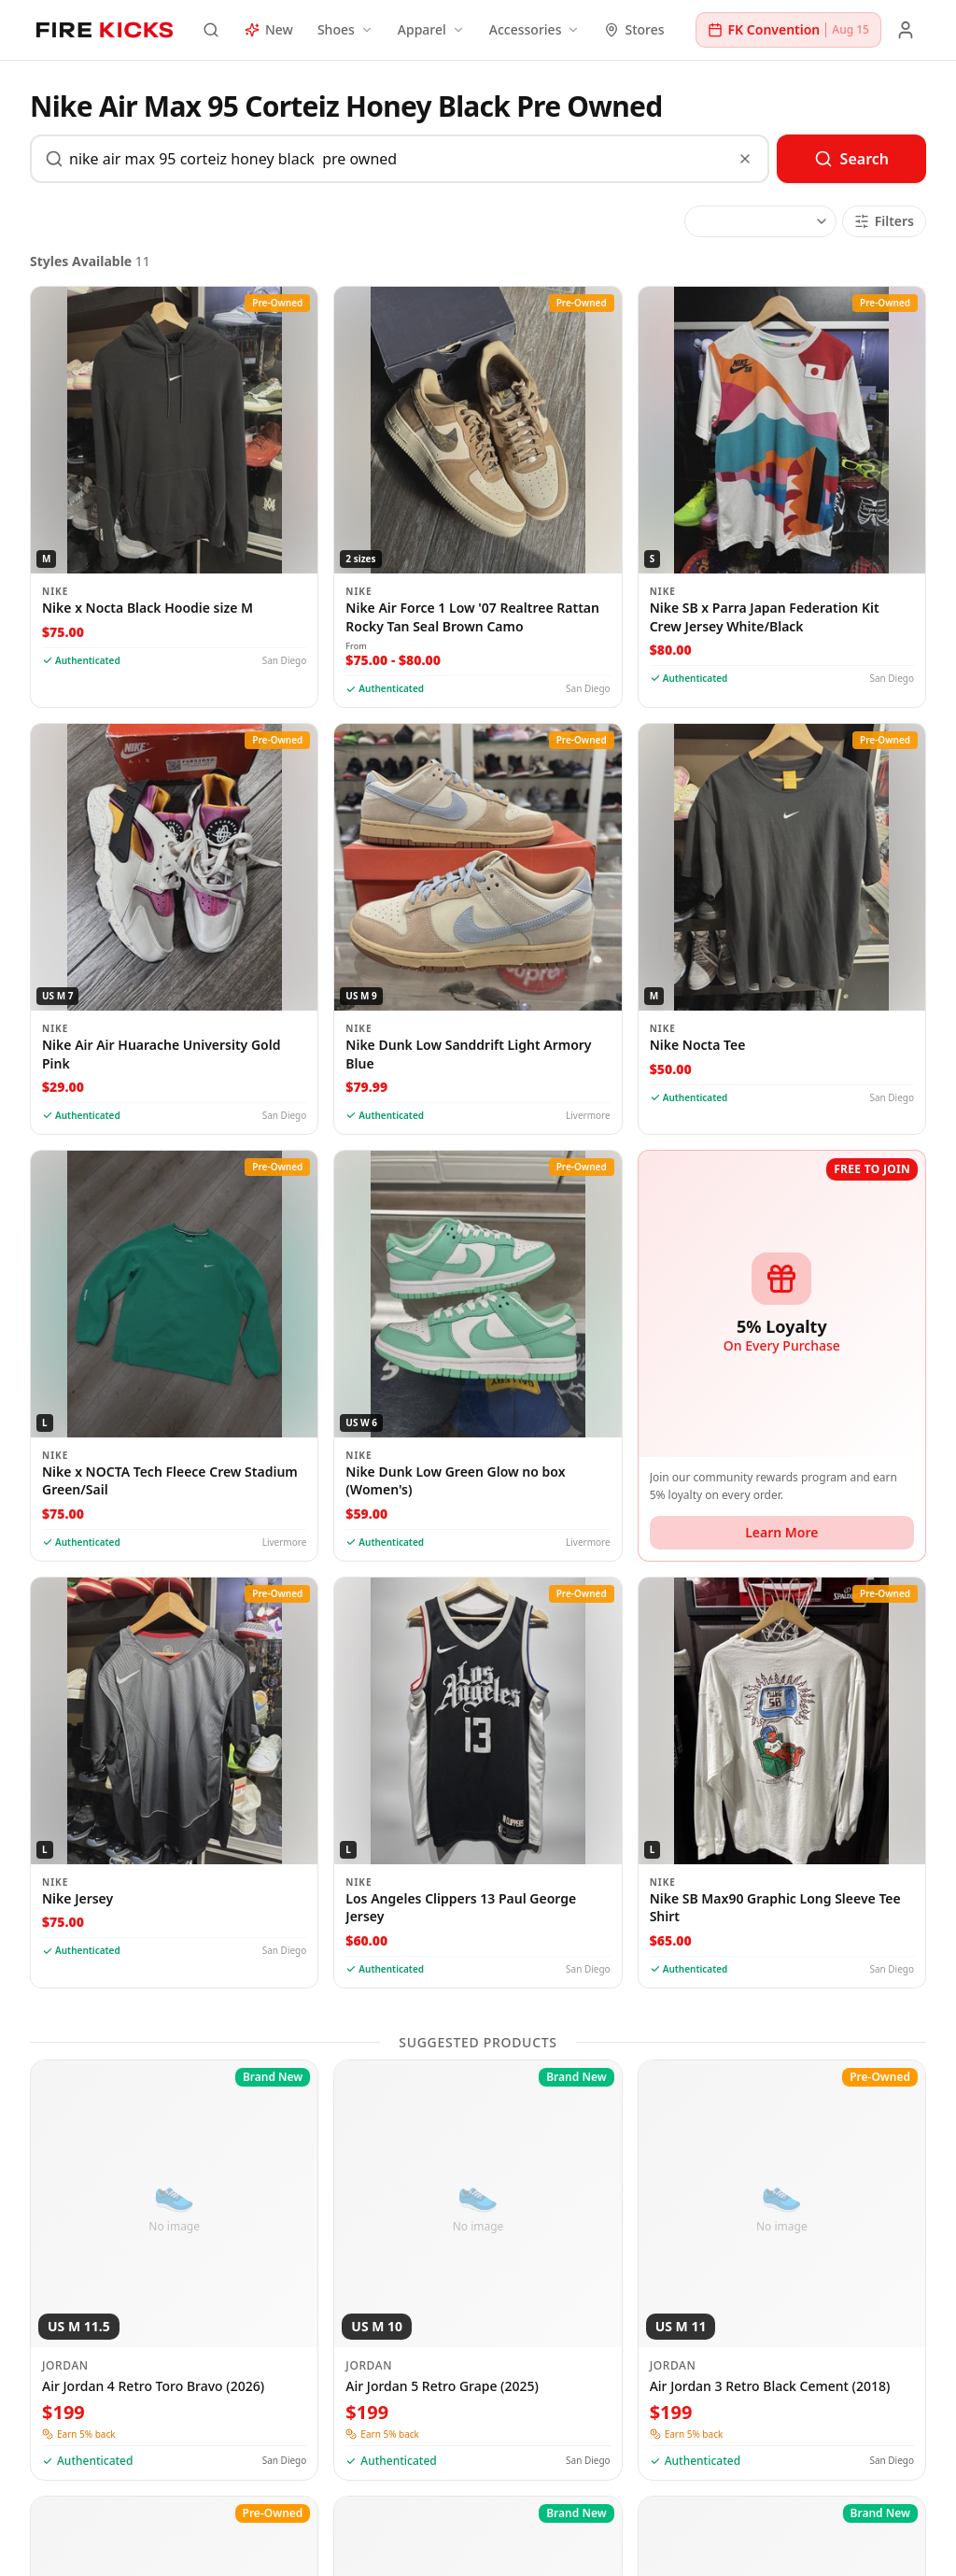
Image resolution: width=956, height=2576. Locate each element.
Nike (55, 591)
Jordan (65, 2365)
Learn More (781, 1532)
